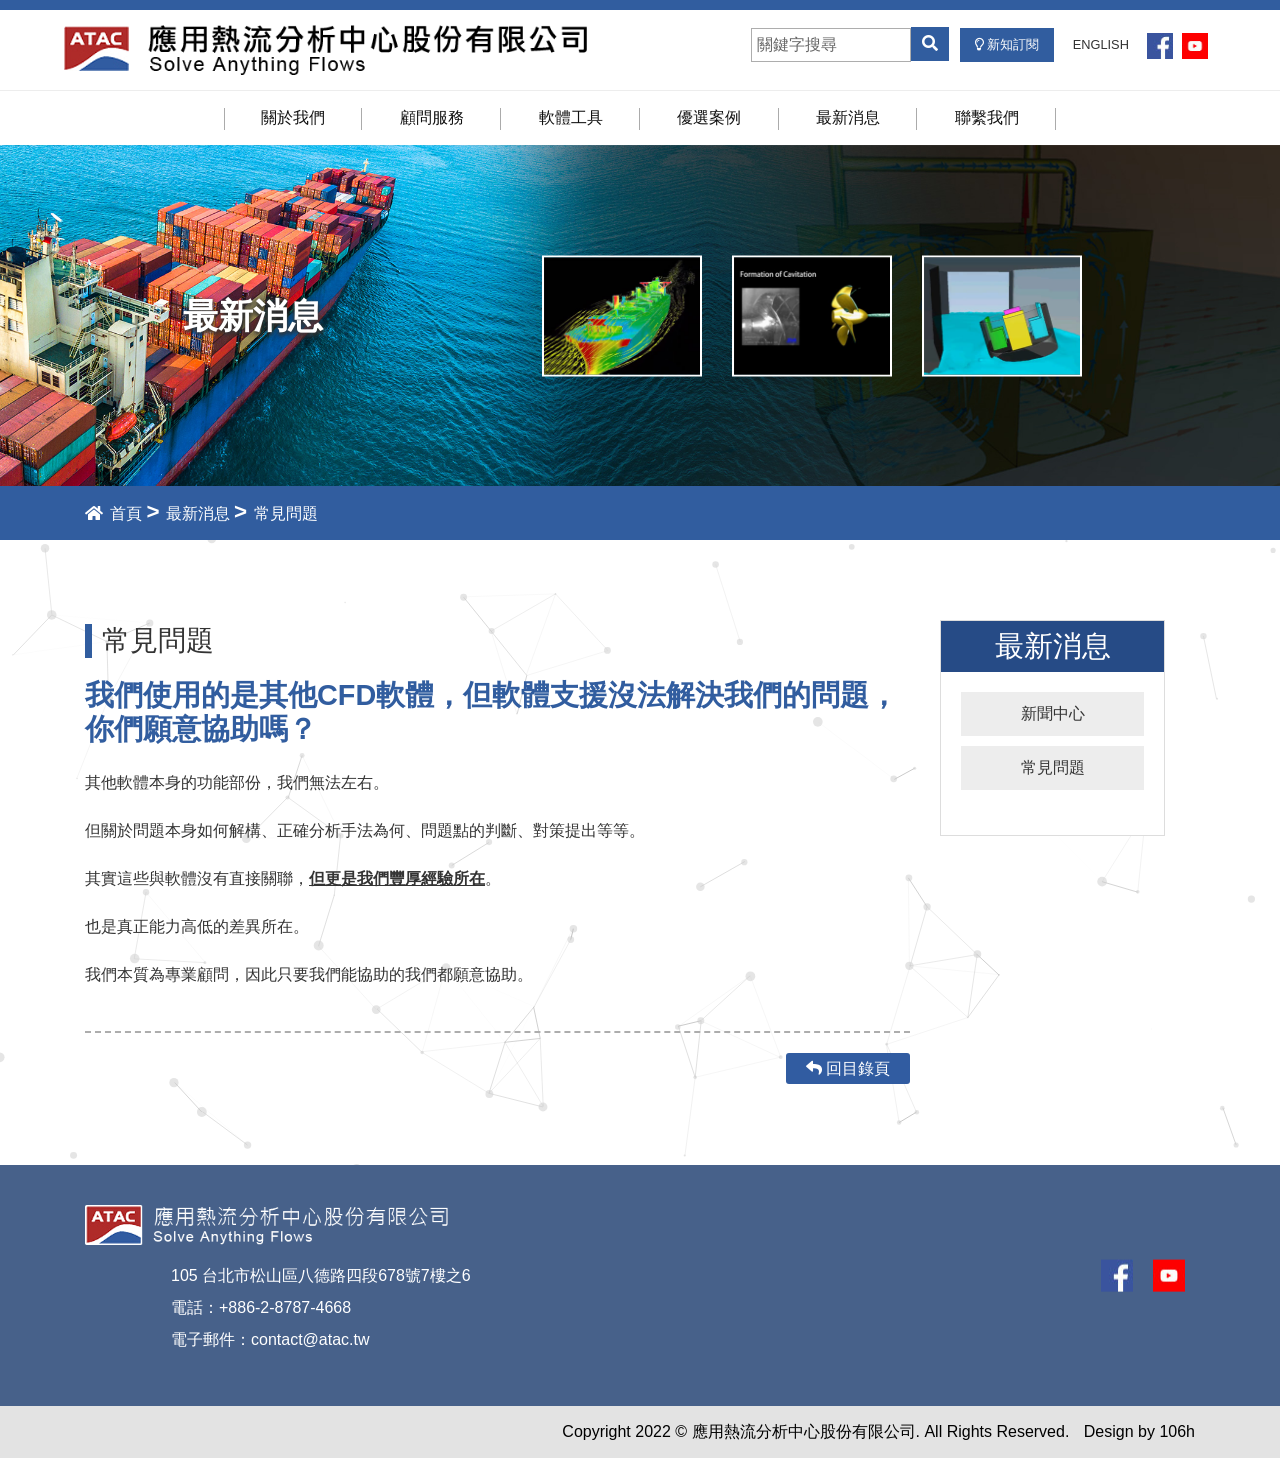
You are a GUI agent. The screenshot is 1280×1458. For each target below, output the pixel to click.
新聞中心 (1053, 713)
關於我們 (293, 117)
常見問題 (1053, 767)
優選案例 (709, 117)
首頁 (113, 513)
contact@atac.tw (310, 1339)
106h (1177, 1431)
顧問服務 (432, 117)
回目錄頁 (848, 1068)
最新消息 (848, 117)
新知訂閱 (1007, 44)
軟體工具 (571, 117)
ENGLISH (1101, 44)
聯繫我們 (987, 117)
